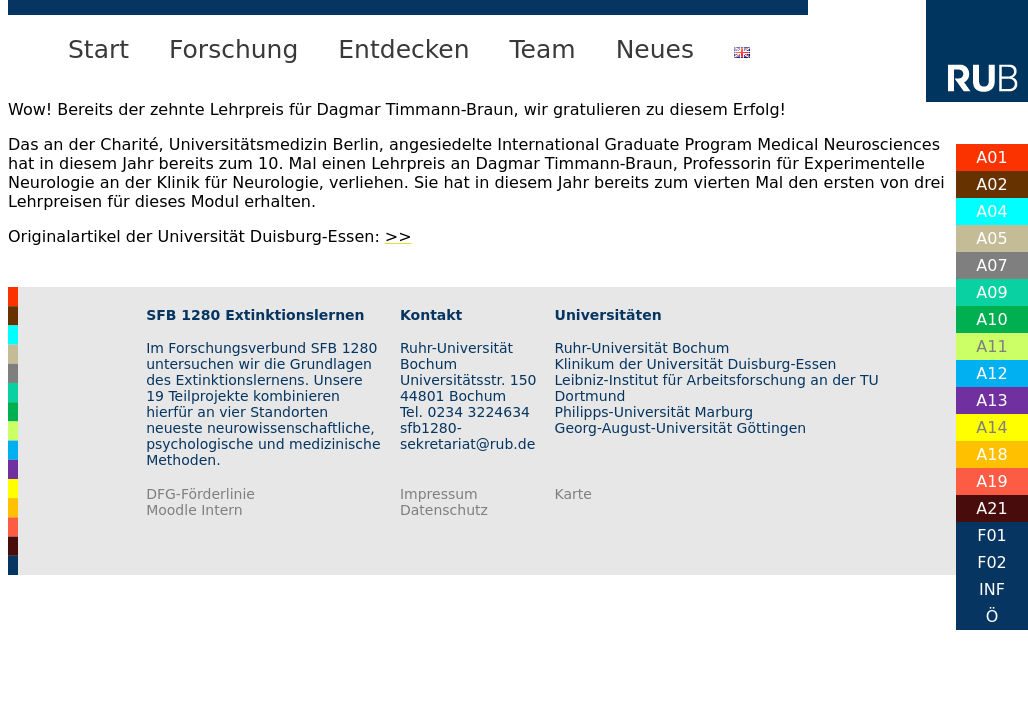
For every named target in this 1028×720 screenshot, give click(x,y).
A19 (991, 481)
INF (992, 589)
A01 (991, 157)
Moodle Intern (194, 510)
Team (543, 49)
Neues (655, 49)
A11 (991, 346)
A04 (991, 211)
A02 (991, 184)
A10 (991, 319)
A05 (991, 238)
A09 (991, 292)
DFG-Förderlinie (200, 494)
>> (398, 236)
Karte (573, 494)
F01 (992, 535)
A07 (991, 265)
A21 (991, 508)
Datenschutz (444, 510)
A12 (991, 373)
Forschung (233, 49)
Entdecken (403, 49)
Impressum (439, 494)
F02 (992, 562)
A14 (991, 427)
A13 (991, 400)
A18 (991, 454)
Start (98, 49)
